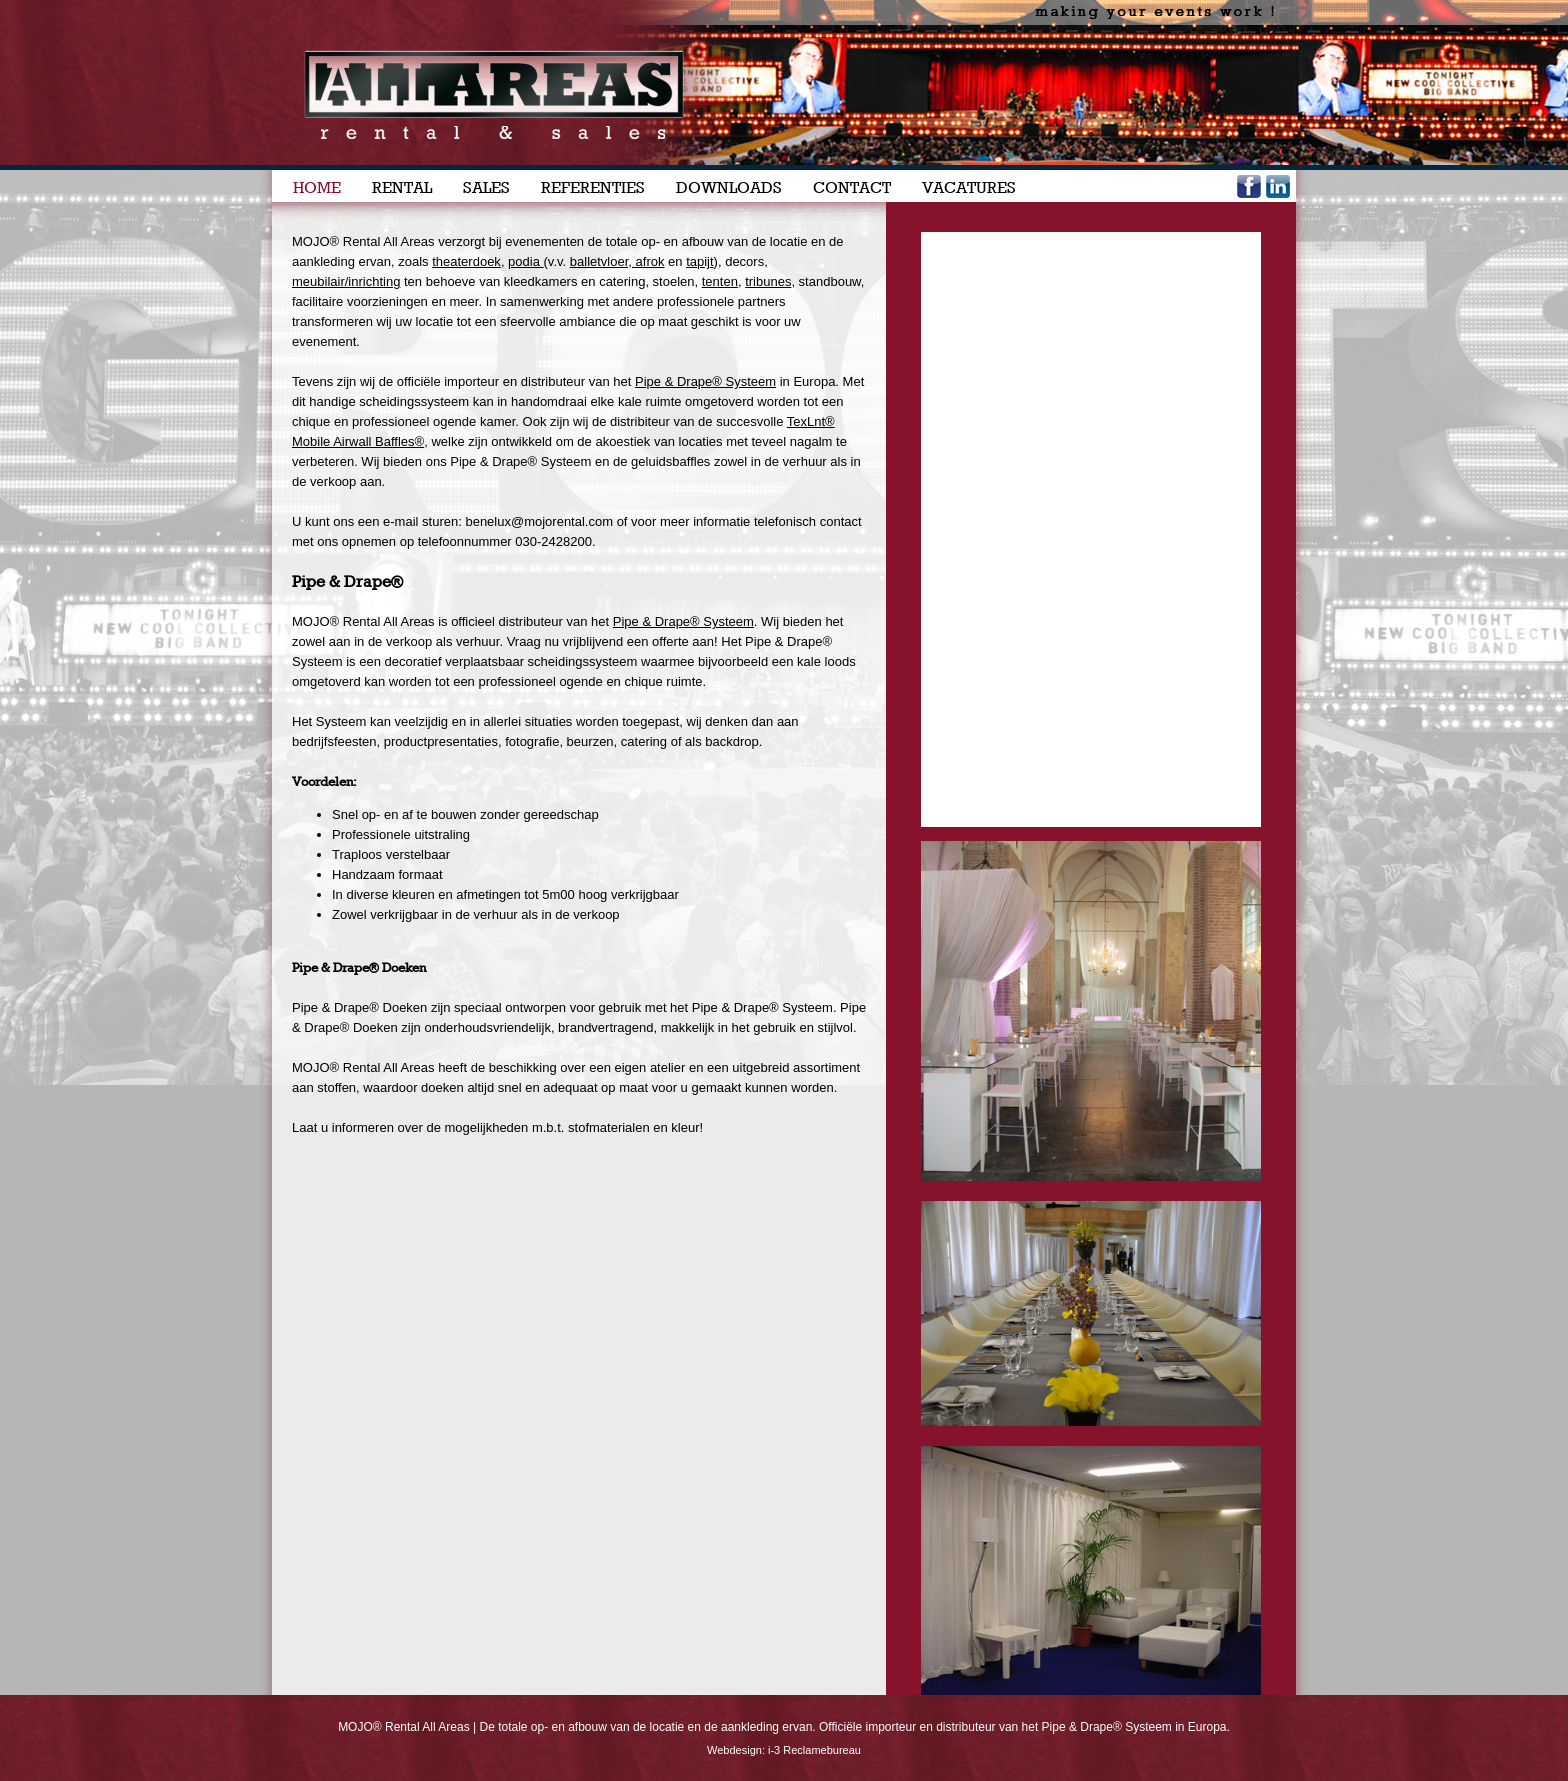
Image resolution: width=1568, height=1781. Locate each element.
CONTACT (852, 188)
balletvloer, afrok (617, 261)
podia (525, 261)
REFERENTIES (593, 188)
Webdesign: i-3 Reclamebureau (784, 1750)
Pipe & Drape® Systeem (683, 621)
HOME (317, 188)
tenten (720, 281)
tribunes (768, 281)
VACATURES (969, 188)
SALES (486, 188)
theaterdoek (466, 261)
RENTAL (402, 188)
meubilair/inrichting (346, 281)
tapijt (699, 261)
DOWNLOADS (729, 188)
